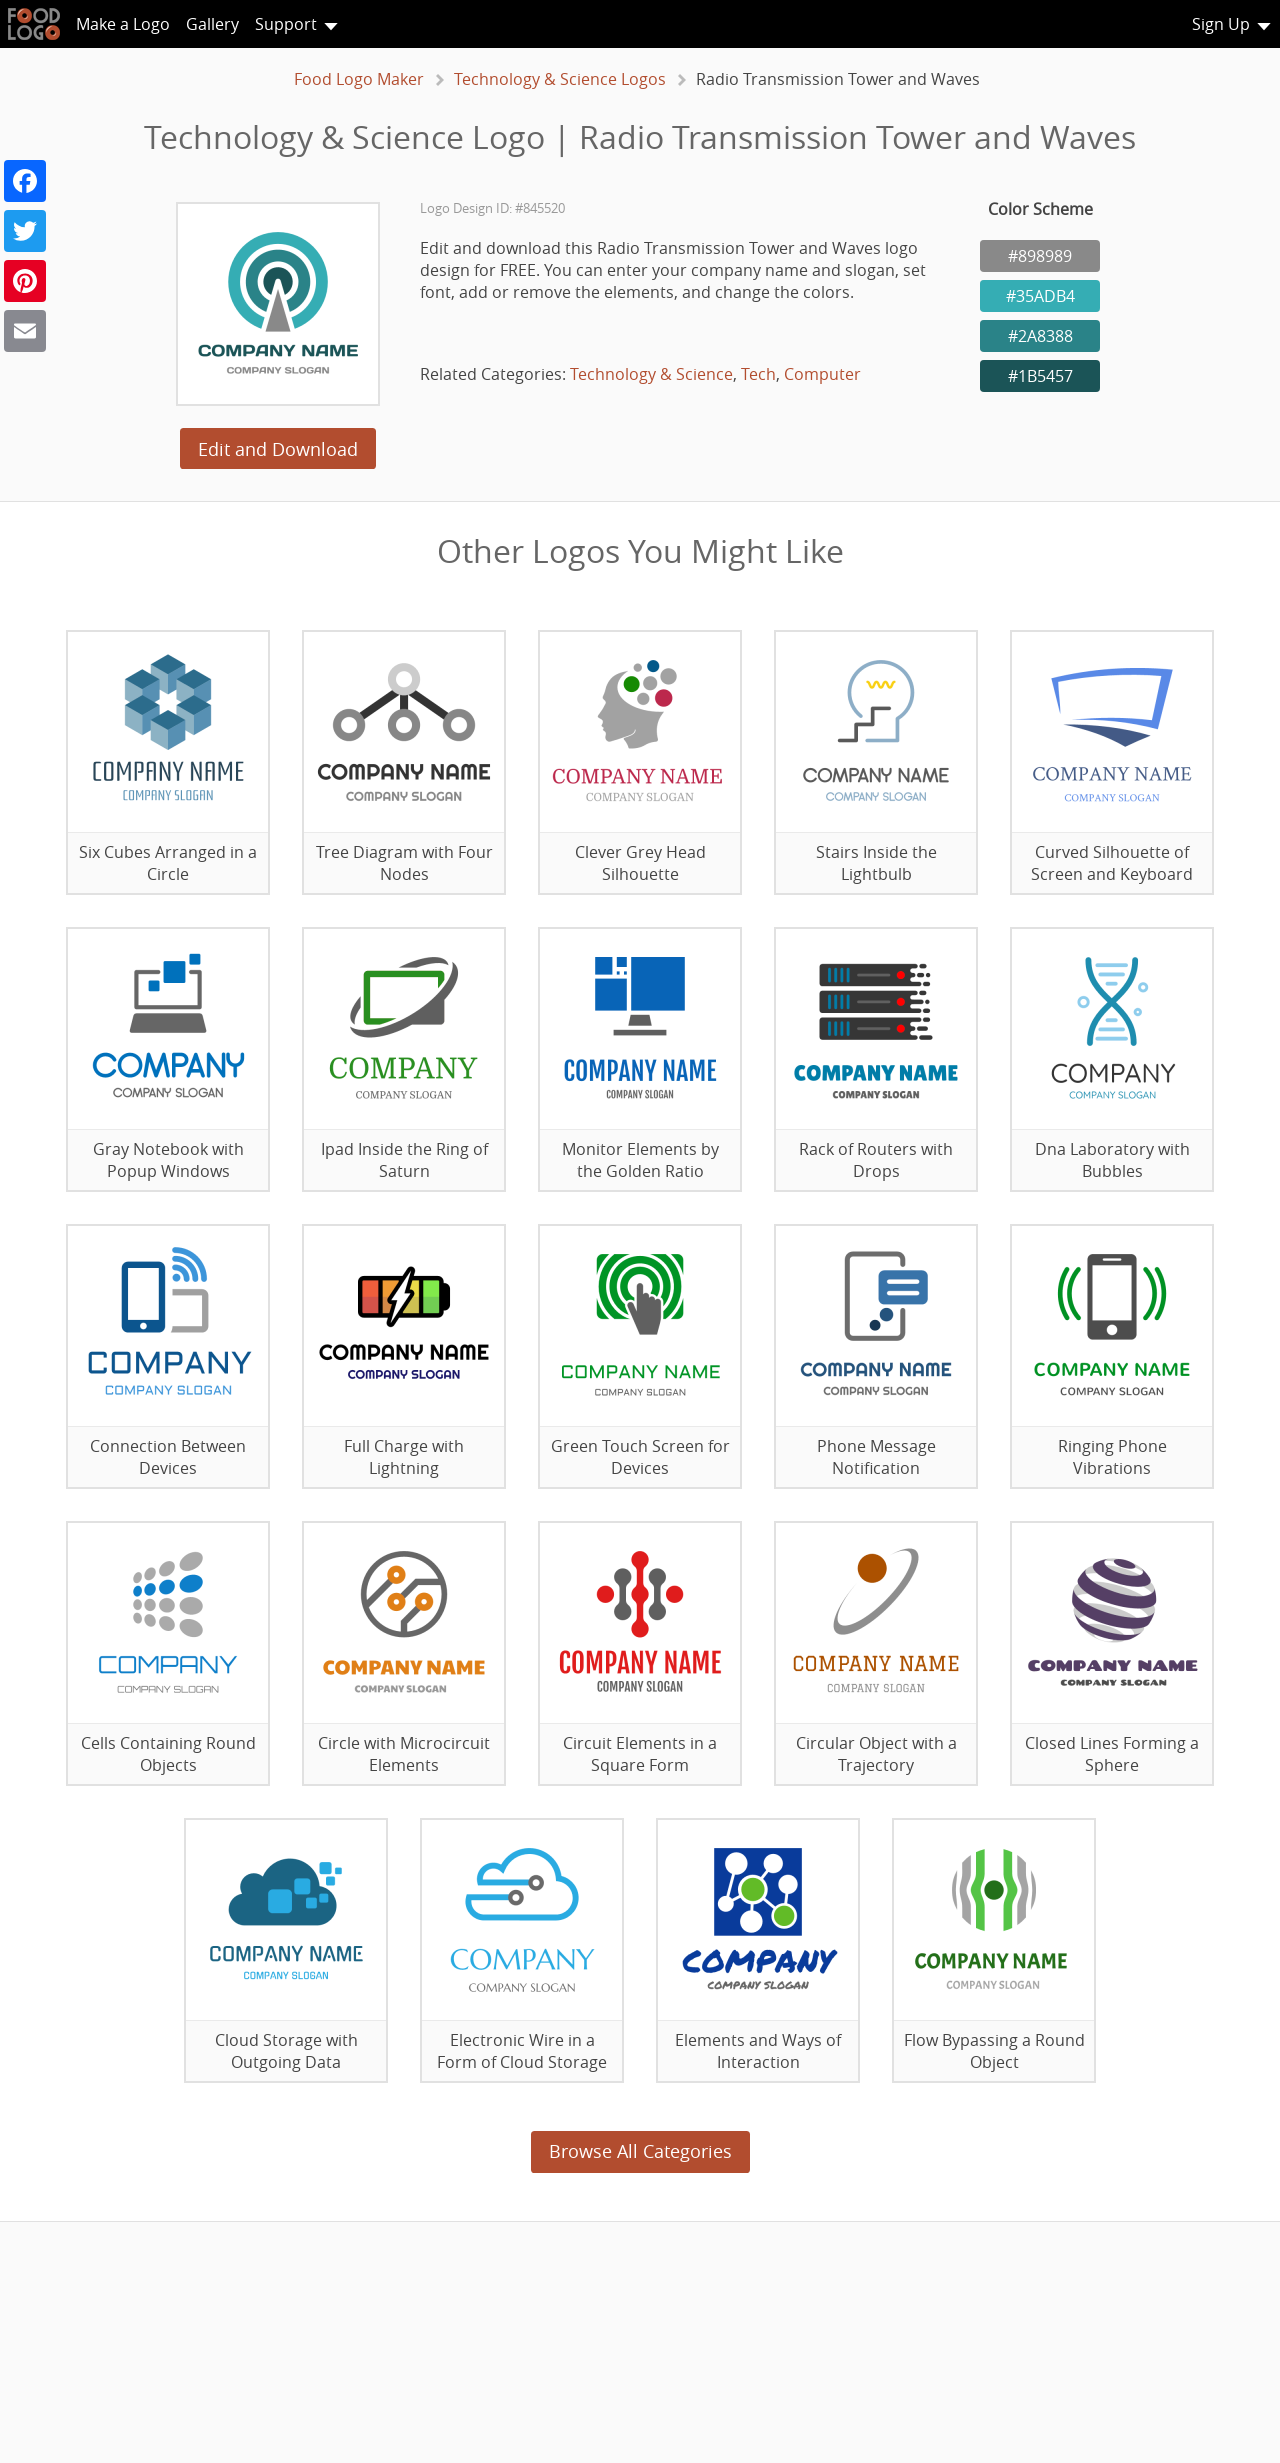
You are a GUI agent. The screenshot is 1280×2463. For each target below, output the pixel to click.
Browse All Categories (640, 2151)
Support (286, 24)
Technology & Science (651, 374)
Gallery (212, 24)
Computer (822, 374)
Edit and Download (278, 449)
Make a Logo (123, 24)
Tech (758, 374)
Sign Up (1221, 24)
